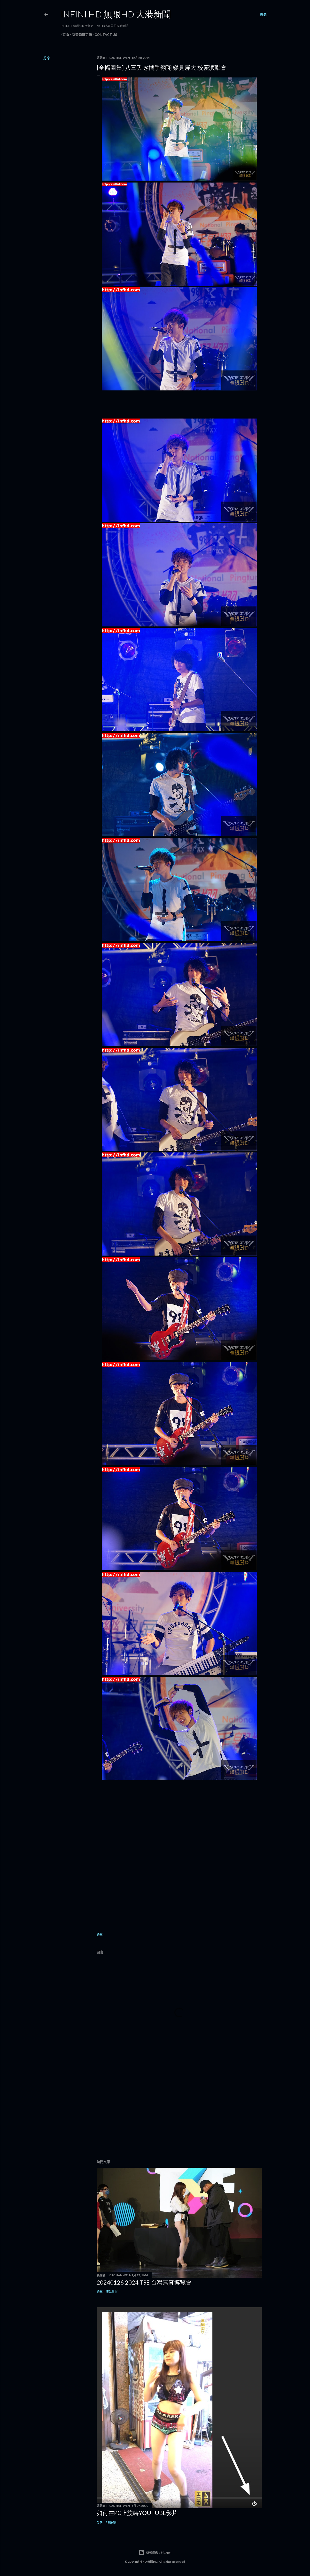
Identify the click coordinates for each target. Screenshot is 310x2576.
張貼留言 (111, 2292)
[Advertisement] (179, 2114)
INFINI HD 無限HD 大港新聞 (116, 14)
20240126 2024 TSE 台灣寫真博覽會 (144, 2282)
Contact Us (104, 34)
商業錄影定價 (80, 34)
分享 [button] (46, 58)
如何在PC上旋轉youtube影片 (137, 2512)
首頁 (64, 34)
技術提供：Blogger (155, 2552)
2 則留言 (111, 2522)
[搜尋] (263, 14)
